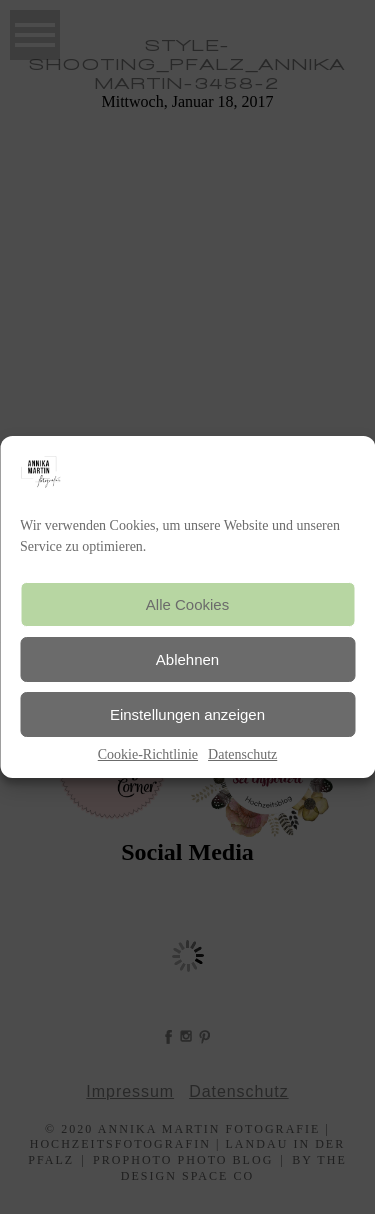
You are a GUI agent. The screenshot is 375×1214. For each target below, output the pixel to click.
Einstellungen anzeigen (187, 714)
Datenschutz (242, 754)
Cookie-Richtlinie (148, 754)
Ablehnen (187, 659)
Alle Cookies (187, 604)
